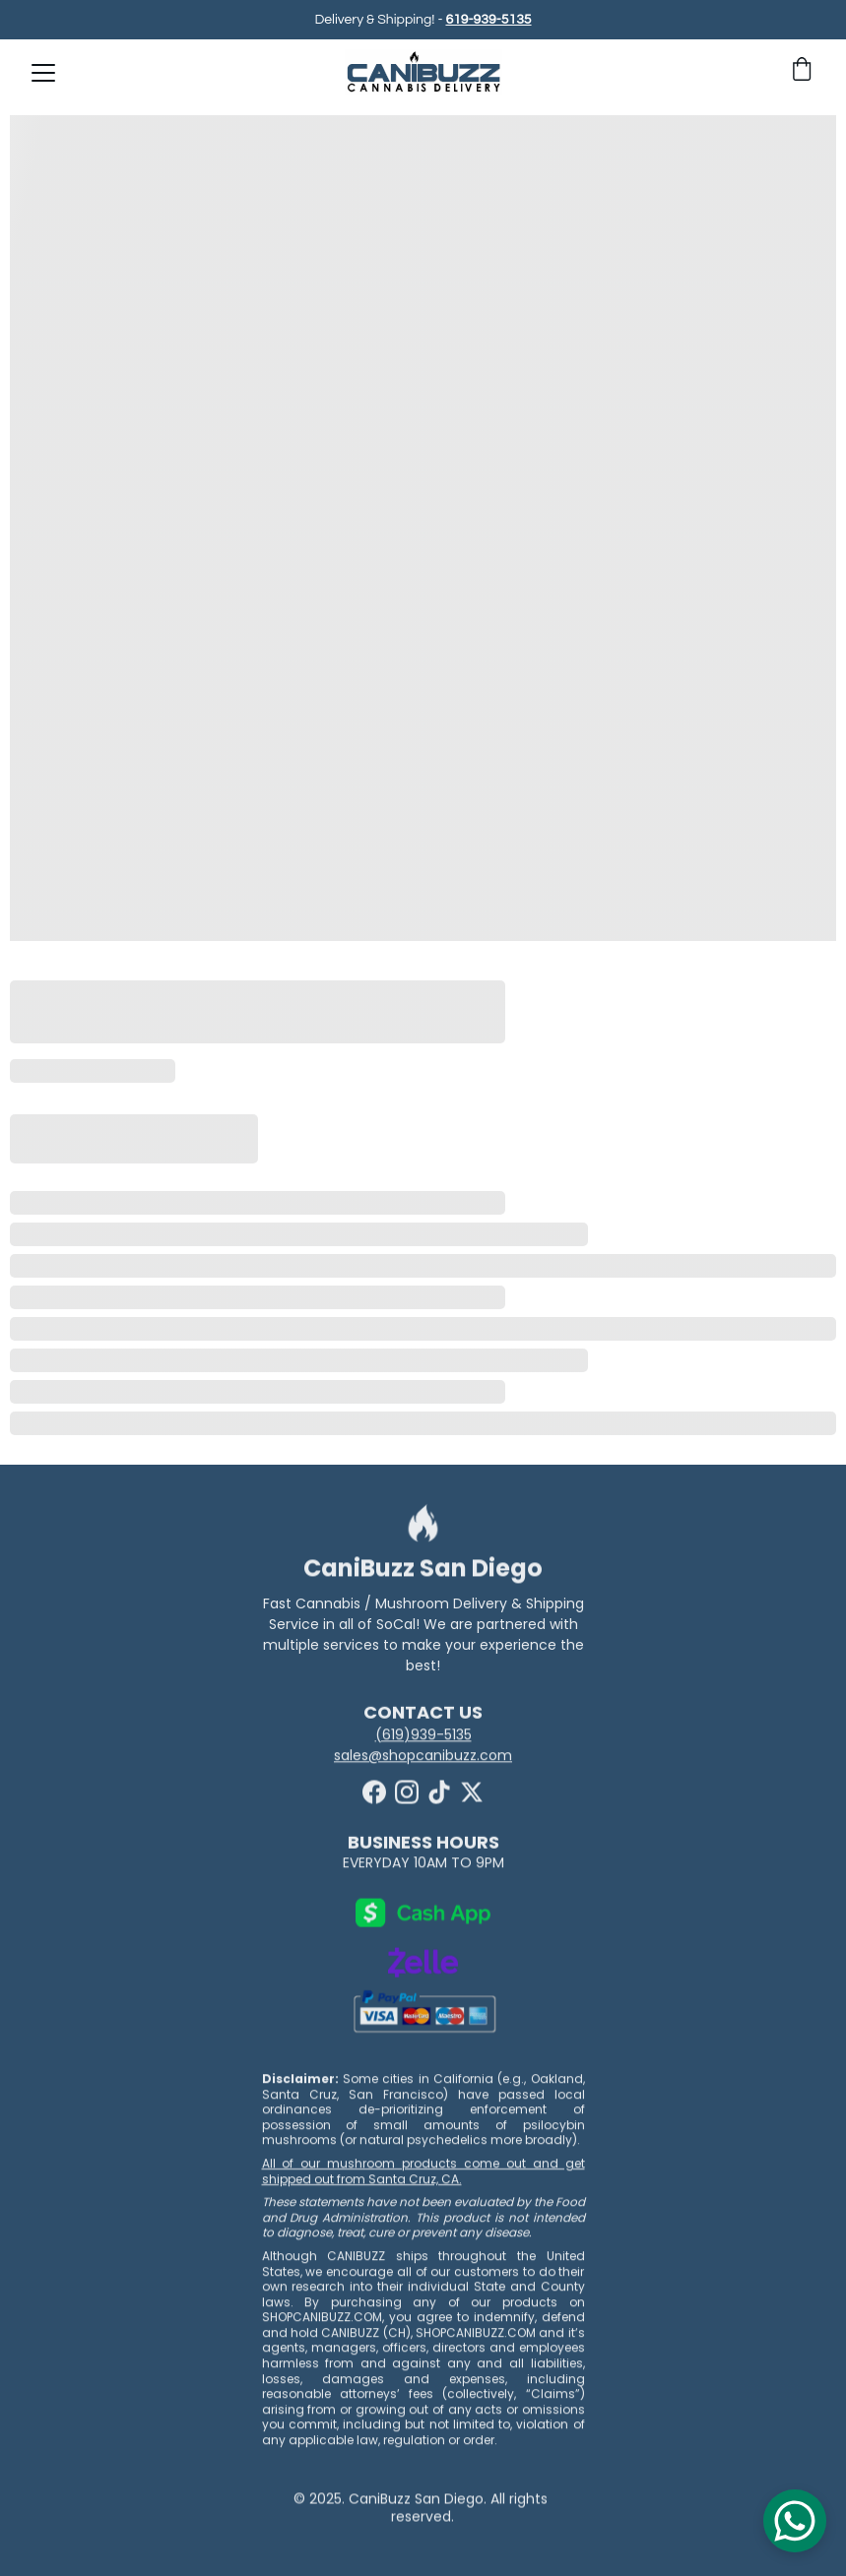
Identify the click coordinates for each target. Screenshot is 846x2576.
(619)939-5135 (423, 1736)
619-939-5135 (488, 21)
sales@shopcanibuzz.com (423, 1757)
